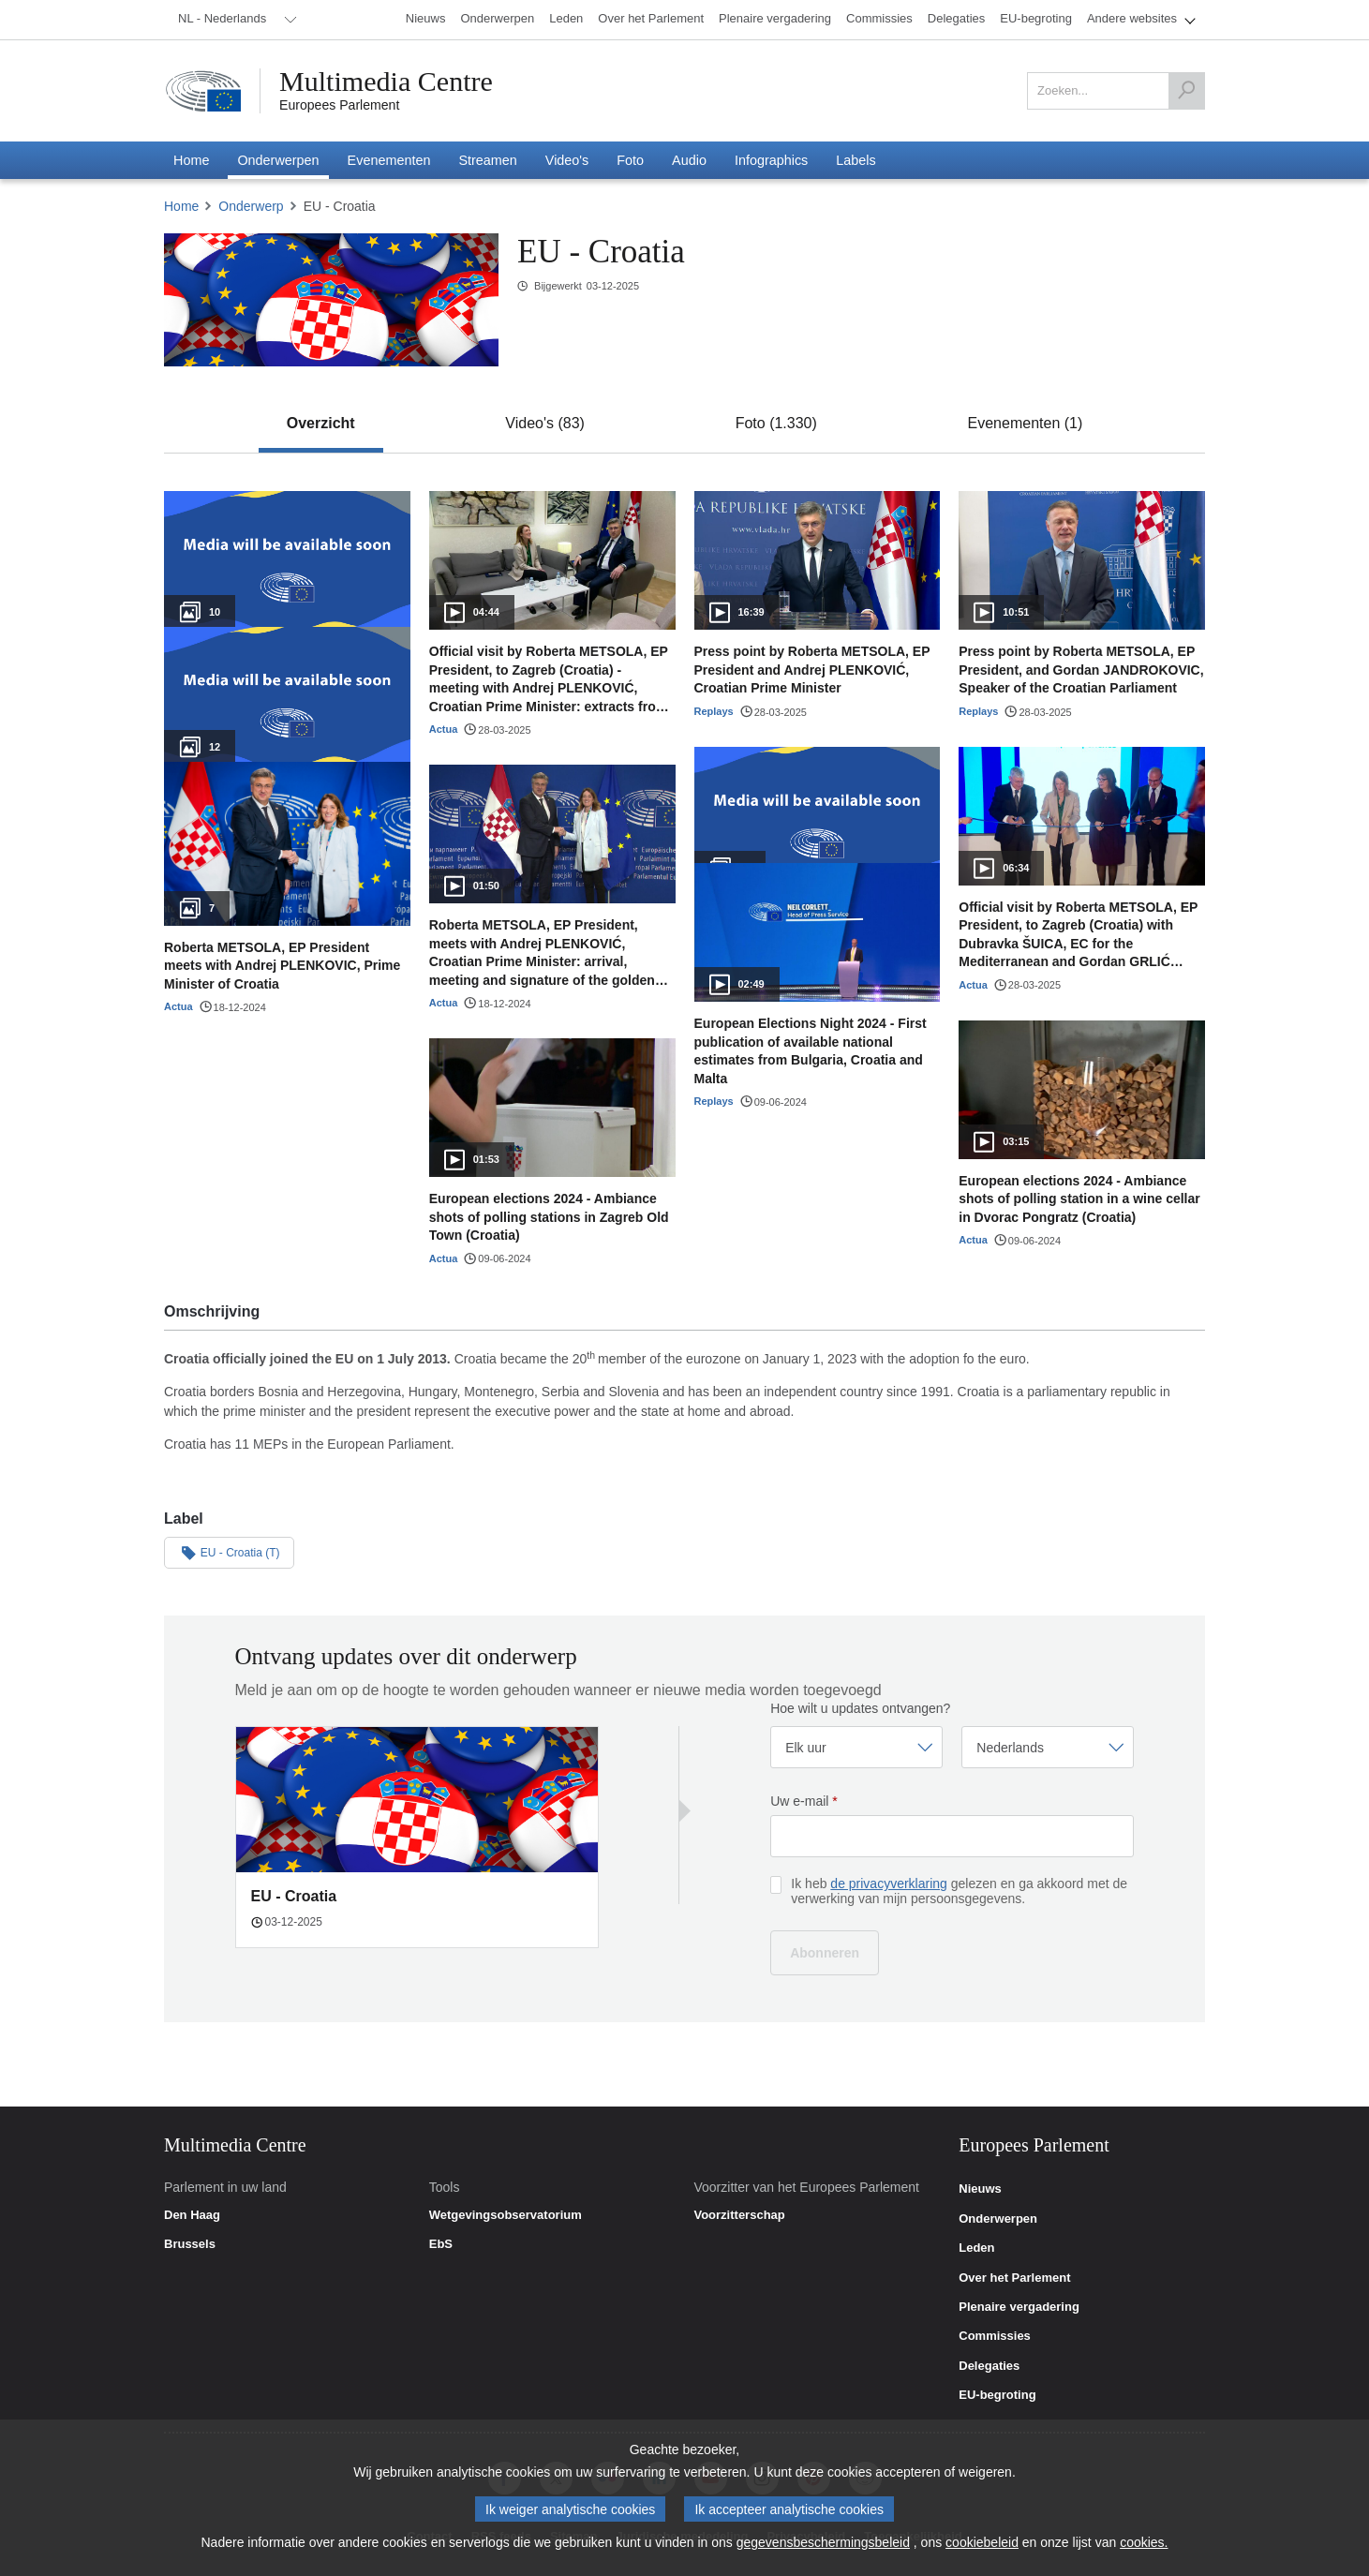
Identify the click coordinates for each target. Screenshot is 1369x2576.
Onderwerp (250, 206)
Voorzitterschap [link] (738, 2215)
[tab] (321, 424)
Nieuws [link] (980, 2189)
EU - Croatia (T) (229, 1551)
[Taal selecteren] (1047, 1747)
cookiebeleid (982, 2542)
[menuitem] (234, 19)
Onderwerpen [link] (998, 2219)
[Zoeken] (1186, 91)
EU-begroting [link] (997, 2395)
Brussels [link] (190, 2244)
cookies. (1144, 2542)
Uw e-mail (804, 1801)
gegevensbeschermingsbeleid (823, 2542)
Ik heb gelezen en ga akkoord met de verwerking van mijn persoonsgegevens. (959, 1891)
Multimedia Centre (386, 81)
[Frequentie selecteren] (856, 1747)
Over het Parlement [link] (1014, 2278)
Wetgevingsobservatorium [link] (505, 2215)
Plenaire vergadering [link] (1019, 2307)
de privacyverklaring (888, 1883)
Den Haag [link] (192, 2215)
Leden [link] (976, 2248)
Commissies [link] (995, 2336)
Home (181, 206)
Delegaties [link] (989, 2366)
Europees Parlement (339, 104)
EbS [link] (441, 2244)
